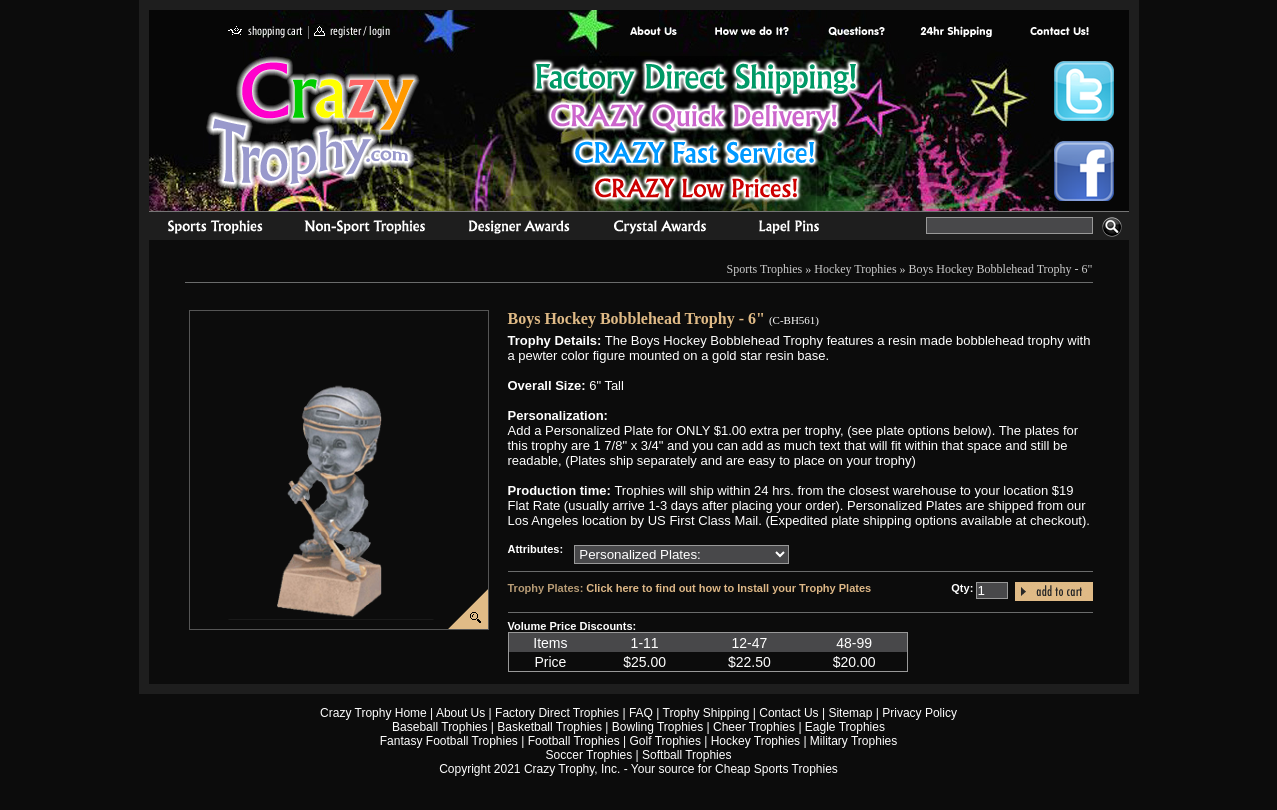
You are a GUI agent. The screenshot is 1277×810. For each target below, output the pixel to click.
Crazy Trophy (314, 123)
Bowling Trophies (657, 727)
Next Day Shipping (956, 32)
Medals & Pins (793, 229)
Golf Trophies (665, 741)
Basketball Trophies (549, 727)
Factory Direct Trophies (752, 32)
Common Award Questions (856, 32)
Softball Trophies (686, 755)
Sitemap (850, 713)
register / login (352, 32)
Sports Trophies (206, 229)
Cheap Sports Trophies (776, 769)
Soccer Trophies (589, 755)
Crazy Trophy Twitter (1084, 91)
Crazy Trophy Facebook (1084, 171)
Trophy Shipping (706, 713)
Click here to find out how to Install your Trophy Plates (728, 588)
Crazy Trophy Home (373, 713)
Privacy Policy (919, 713)
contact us (1058, 32)
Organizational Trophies (365, 229)
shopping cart (265, 32)
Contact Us (788, 713)
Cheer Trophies (754, 727)
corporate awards (518, 229)
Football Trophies (574, 741)
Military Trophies (853, 741)
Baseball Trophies (439, 727)
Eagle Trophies (845, 727)
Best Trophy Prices (695, 133)
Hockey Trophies (855, 269)
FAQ (641, 713)
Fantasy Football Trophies (449, 741)
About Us (654, 32)
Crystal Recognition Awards (659, 229)
